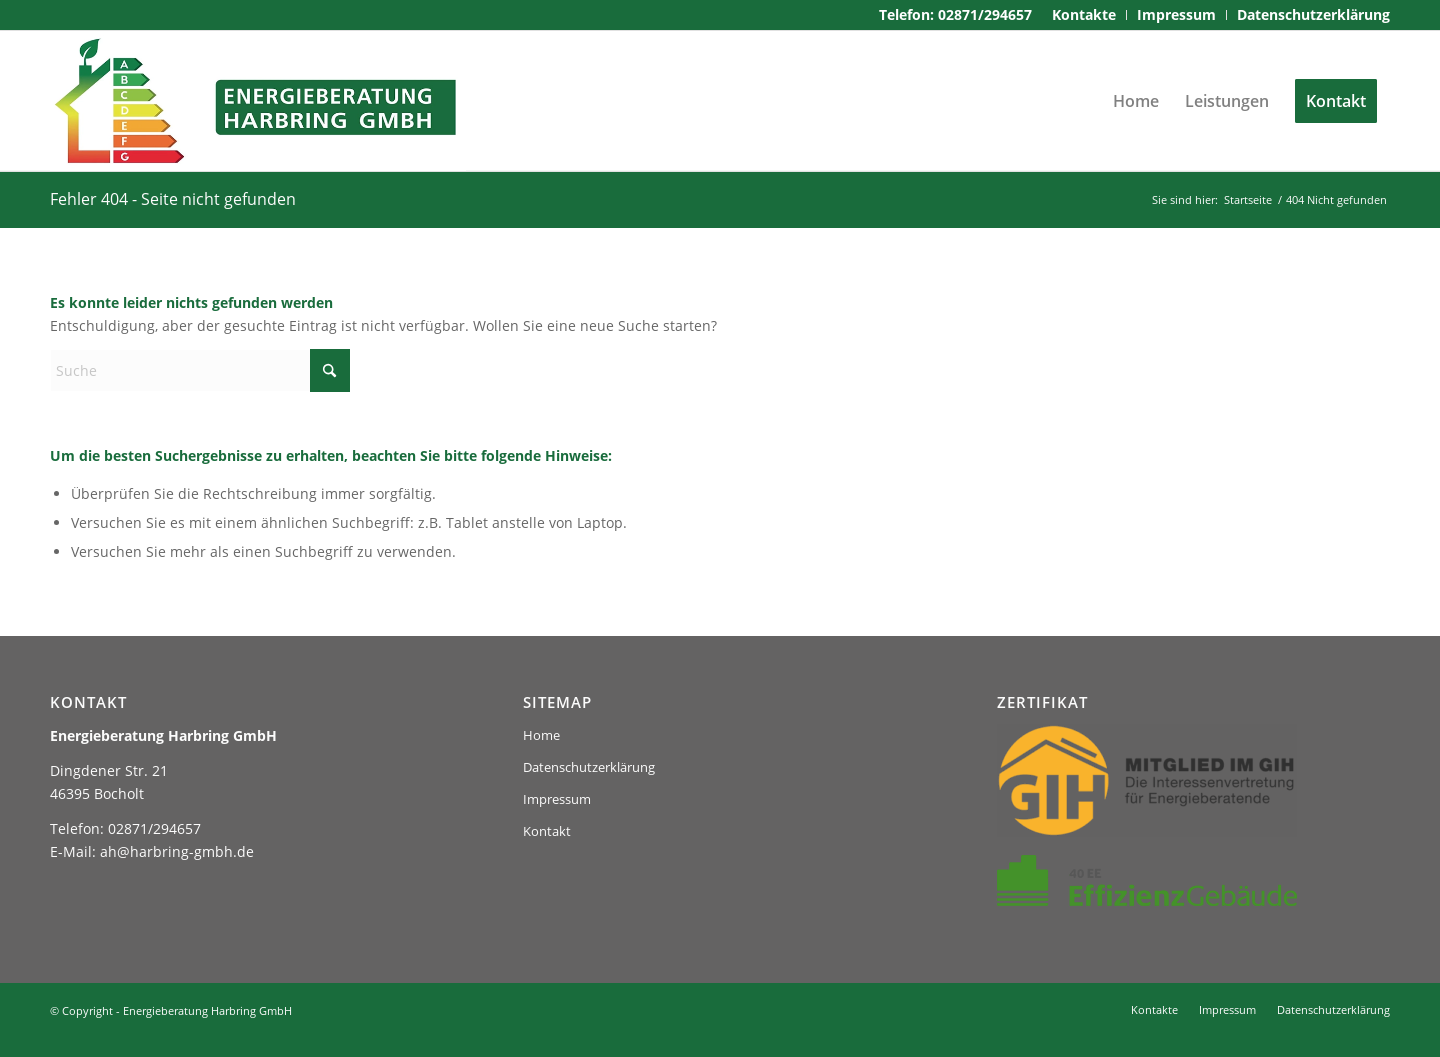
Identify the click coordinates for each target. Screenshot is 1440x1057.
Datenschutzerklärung (589, 767)
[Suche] (200, 370)
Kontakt (547, 831)
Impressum (557, 799)
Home (541, 735)
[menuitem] (1084, 15)
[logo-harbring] (258, 101)
